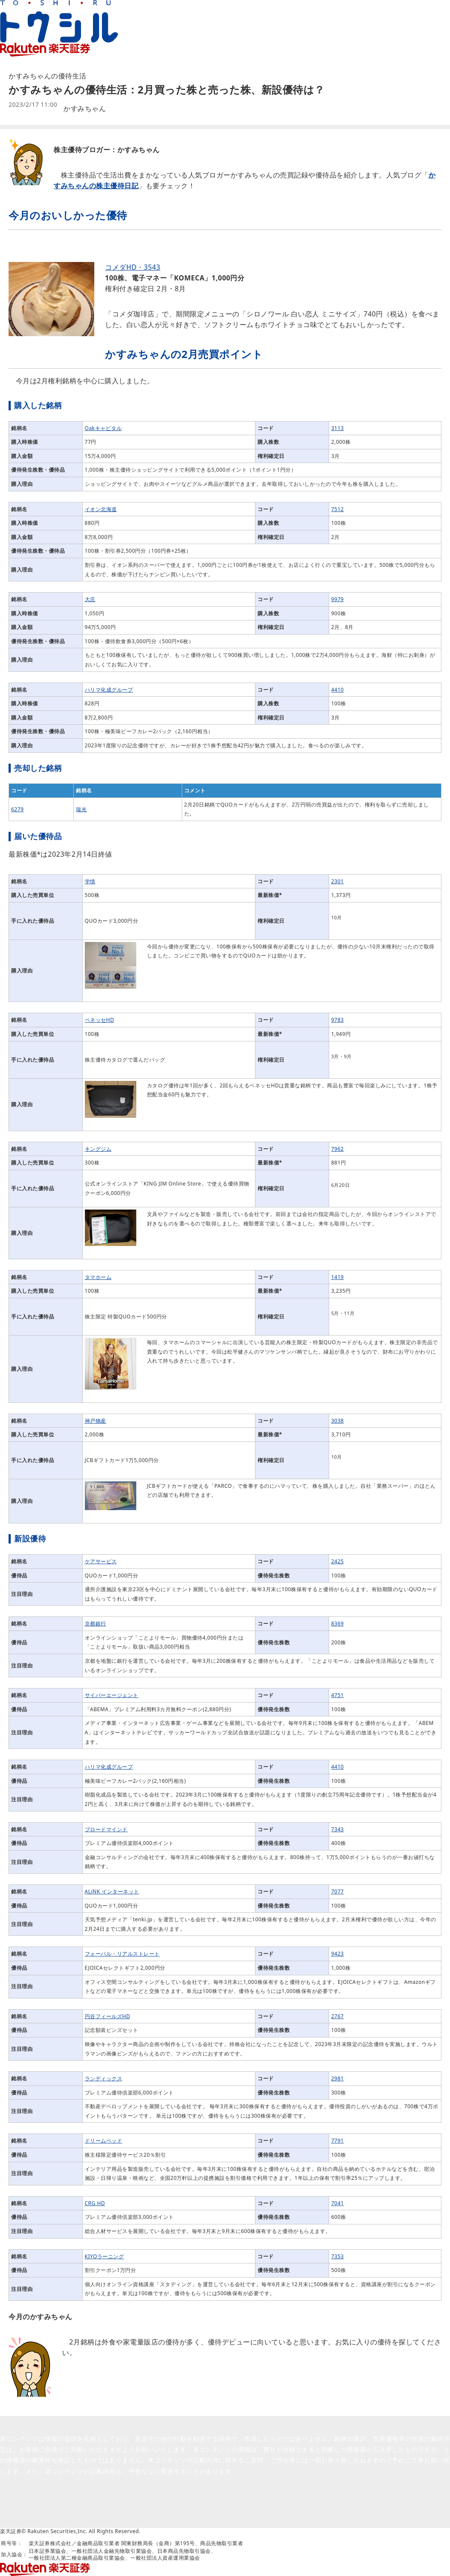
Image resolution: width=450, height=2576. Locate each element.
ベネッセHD (99, 1019)
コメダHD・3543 (132, 267)
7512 (337, 509)
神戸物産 (95, 1420)
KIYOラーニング (104, 2256)
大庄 (90, 599)
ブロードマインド (106, 1829)
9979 (337, 599)
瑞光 (81, 809)
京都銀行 (95, 1623)
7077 (337, 1891)
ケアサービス (101, 1561)
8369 (337, 1623)
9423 (337, 1953)
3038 (337, 1420)
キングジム (98, 1149)
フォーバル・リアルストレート (122, 1953)
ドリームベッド (104, 2140)
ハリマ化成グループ (109, 689)
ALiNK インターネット (112, 1891)
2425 (337, 1561)
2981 (337, 2078)
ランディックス (104, 2078)
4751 (337, 1695)
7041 (337, 2203)
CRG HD (95, 2203)
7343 (337, 1829)
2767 (337, 2016)
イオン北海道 (101, 509)
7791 (337, 2140)
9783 (337, 1019)
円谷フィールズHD (107, 2016)
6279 (17, 809)
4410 (337, 689)
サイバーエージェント (111, 1695)
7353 (337, 2256)
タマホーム (98, 1277)
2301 (337, 881)
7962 (337, 1149)
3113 (337, 428)
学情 (90, 881)
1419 (337, 1277)
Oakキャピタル (103, 428)
